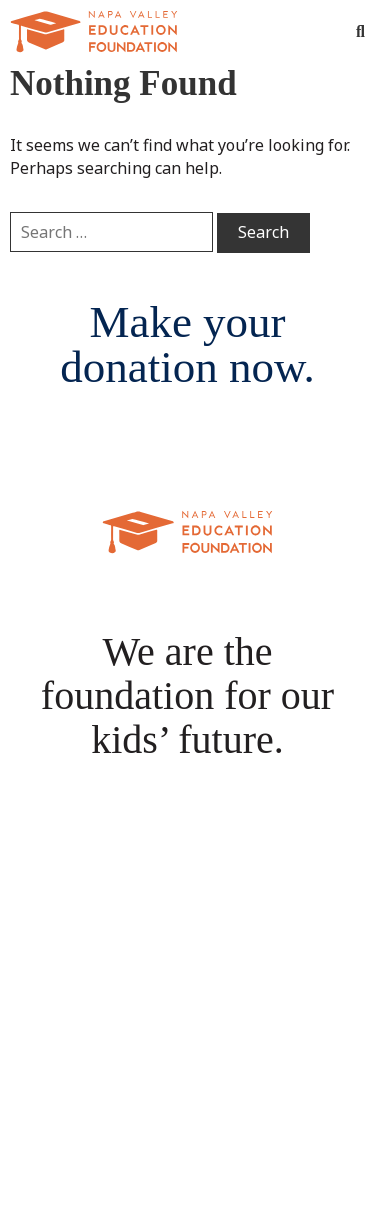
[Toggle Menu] (320, 31)
